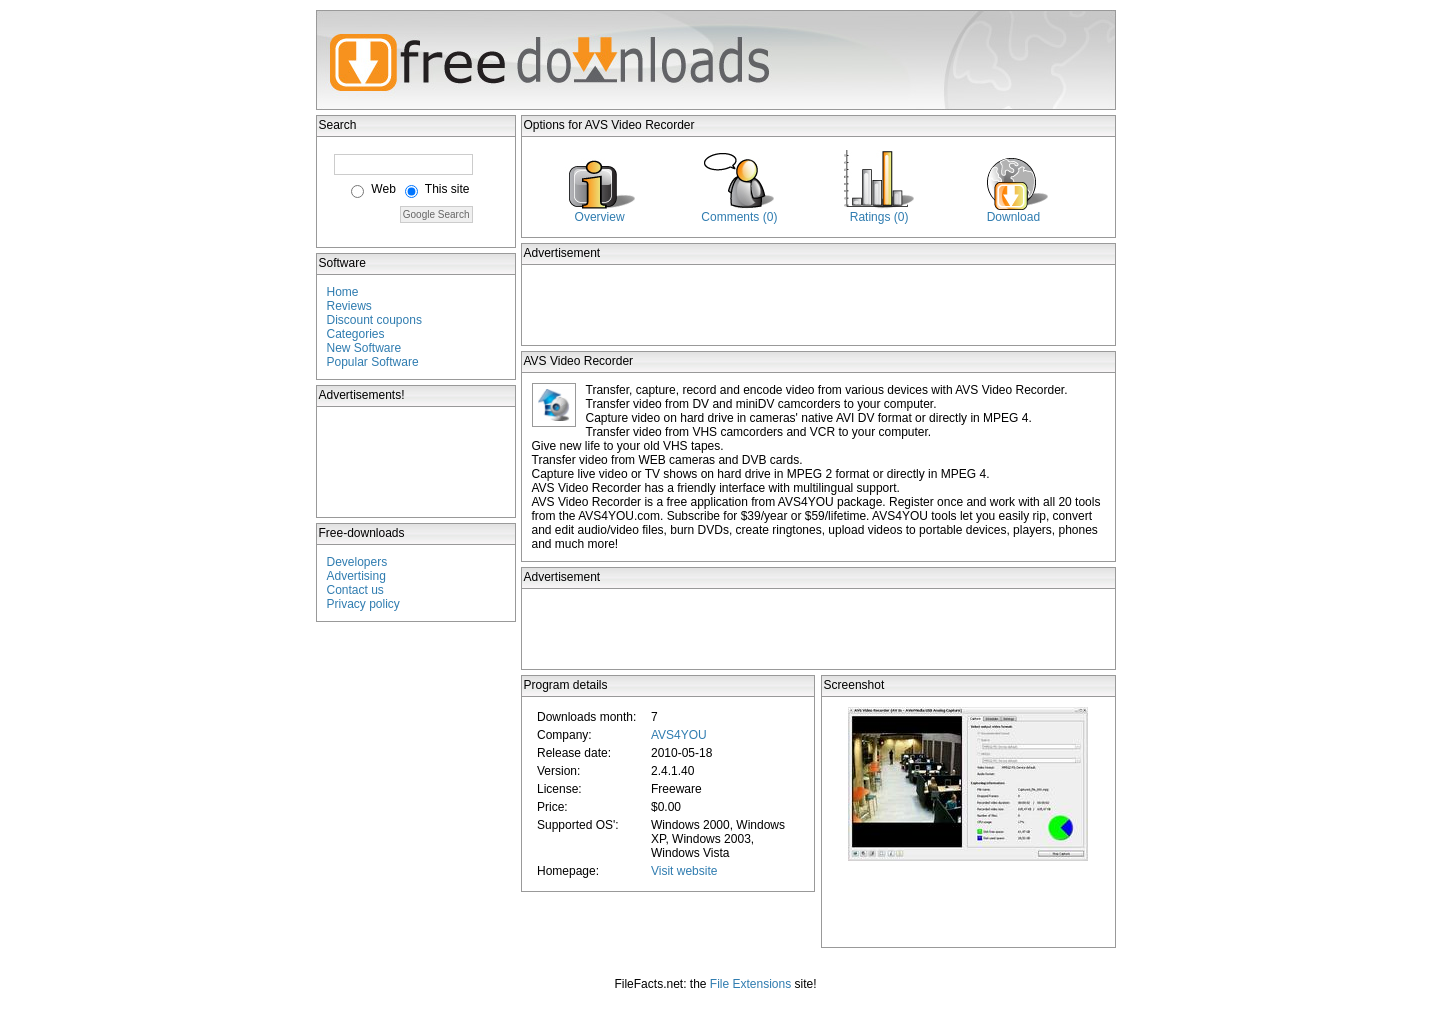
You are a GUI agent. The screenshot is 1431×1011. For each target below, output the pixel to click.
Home (343, 292)
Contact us (355, 590)
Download (1013, 217)
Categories (356, 334)
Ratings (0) (879, 217)
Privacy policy (363, 604)
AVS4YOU (679, 735)
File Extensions (750, 984)
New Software (364, 348)
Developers (357, 562)
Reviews (349, 306)
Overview (600, 217)
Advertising (356, 576)
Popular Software (373, 362)
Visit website (684, 871)
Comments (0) (739, 217)
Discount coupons (374, 320)
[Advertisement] (417, 462)
